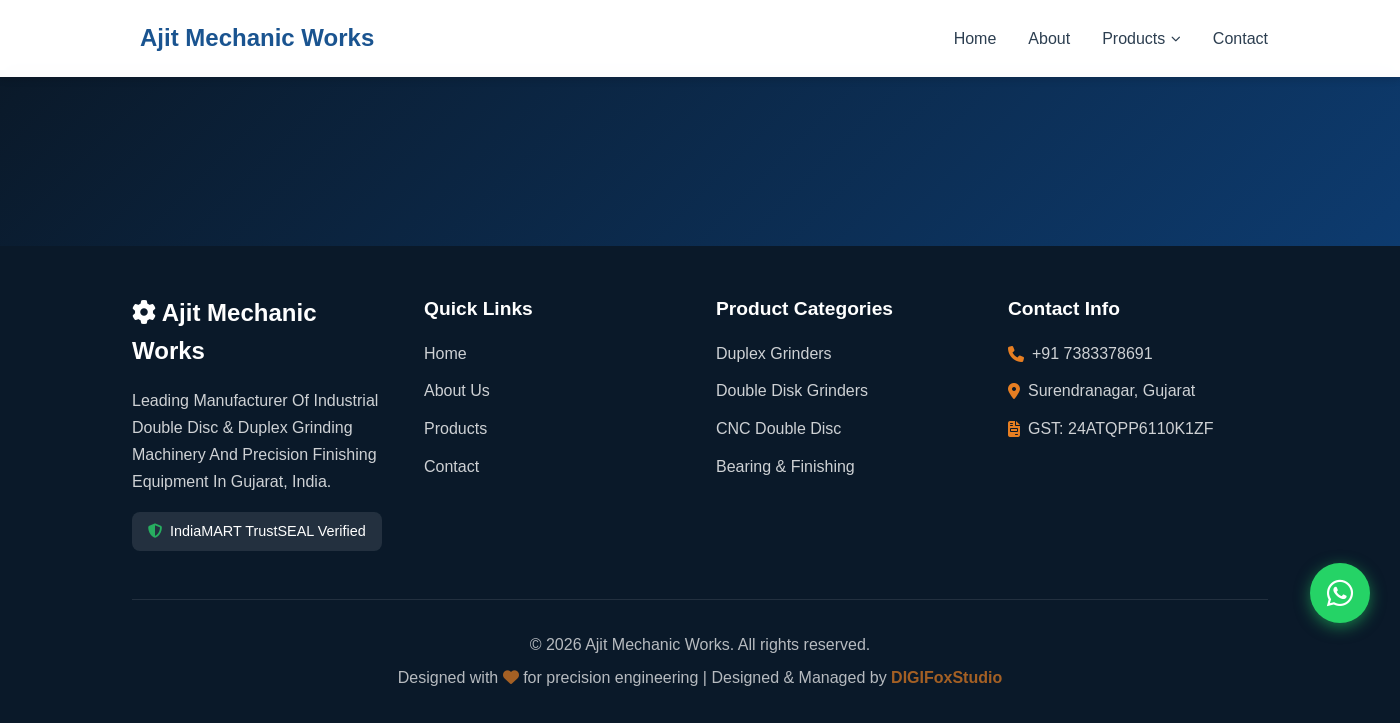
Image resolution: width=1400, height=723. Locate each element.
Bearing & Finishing (785, 466)
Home (975, 38)
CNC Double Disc (778, 428)
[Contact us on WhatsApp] (1340, 593)
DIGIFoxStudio (946, 677)
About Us (457, 390)
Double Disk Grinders (792, 390)
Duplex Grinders (774, 353)
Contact (1240, 38)
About (1049, 38)
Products (1141, 38)
